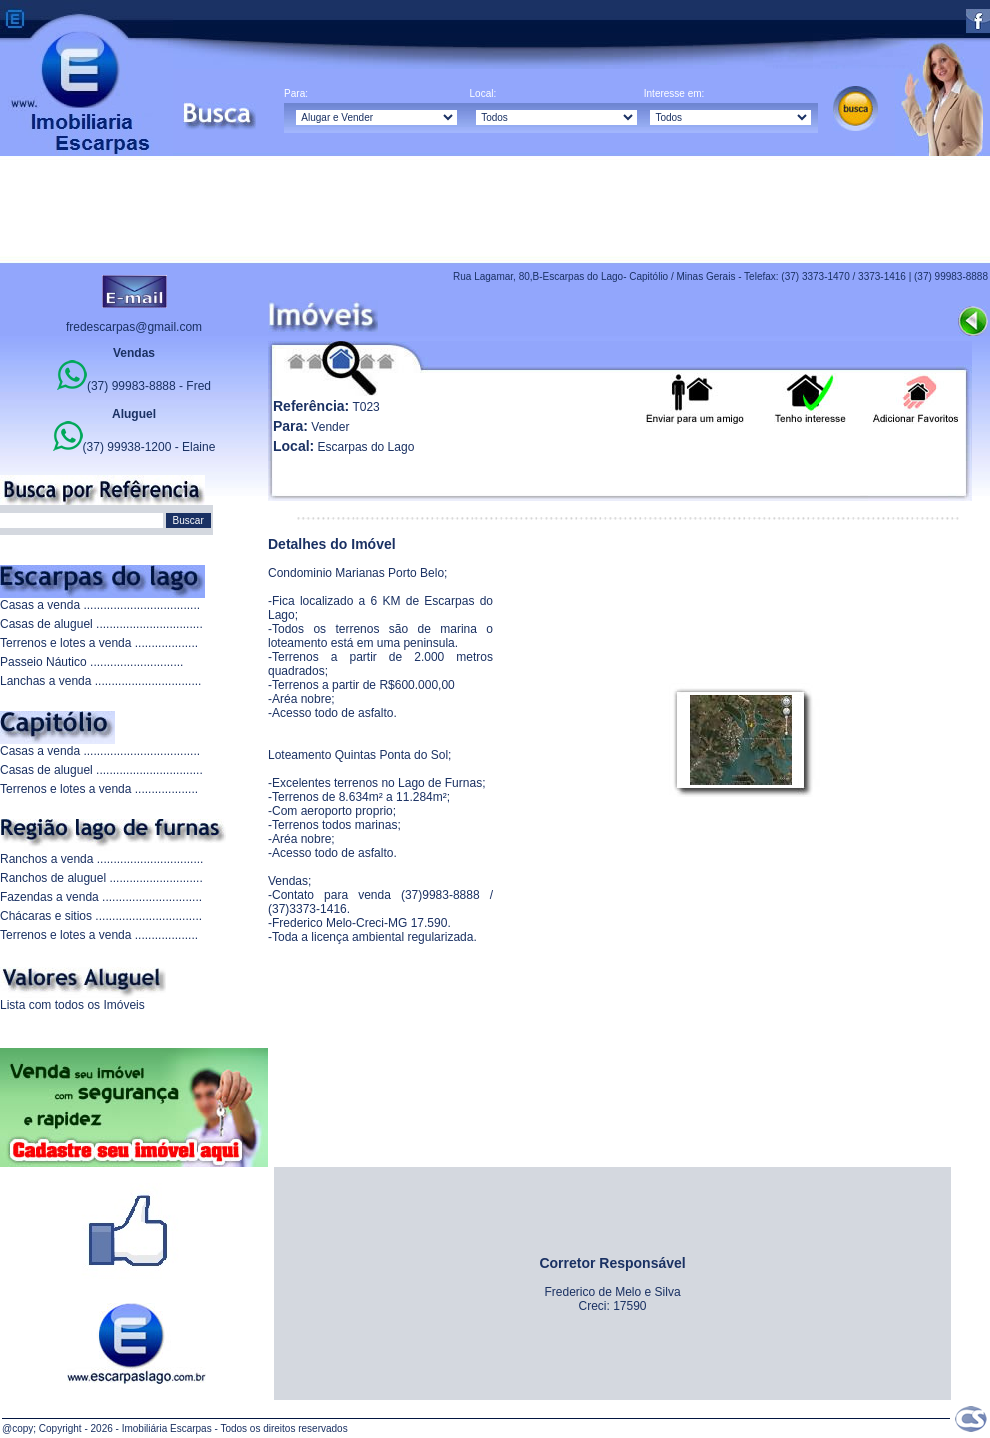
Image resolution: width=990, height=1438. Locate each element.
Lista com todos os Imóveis (72, 1005)
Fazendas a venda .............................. (101, 897)
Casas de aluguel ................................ (101, 624)
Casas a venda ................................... (100, 605)
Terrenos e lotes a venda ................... (99, 643)
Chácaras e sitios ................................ (101, 916)
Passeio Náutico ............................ (91, 662)
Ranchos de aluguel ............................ (101, 878)
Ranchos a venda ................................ (101, 859)
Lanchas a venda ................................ (100, 681)
